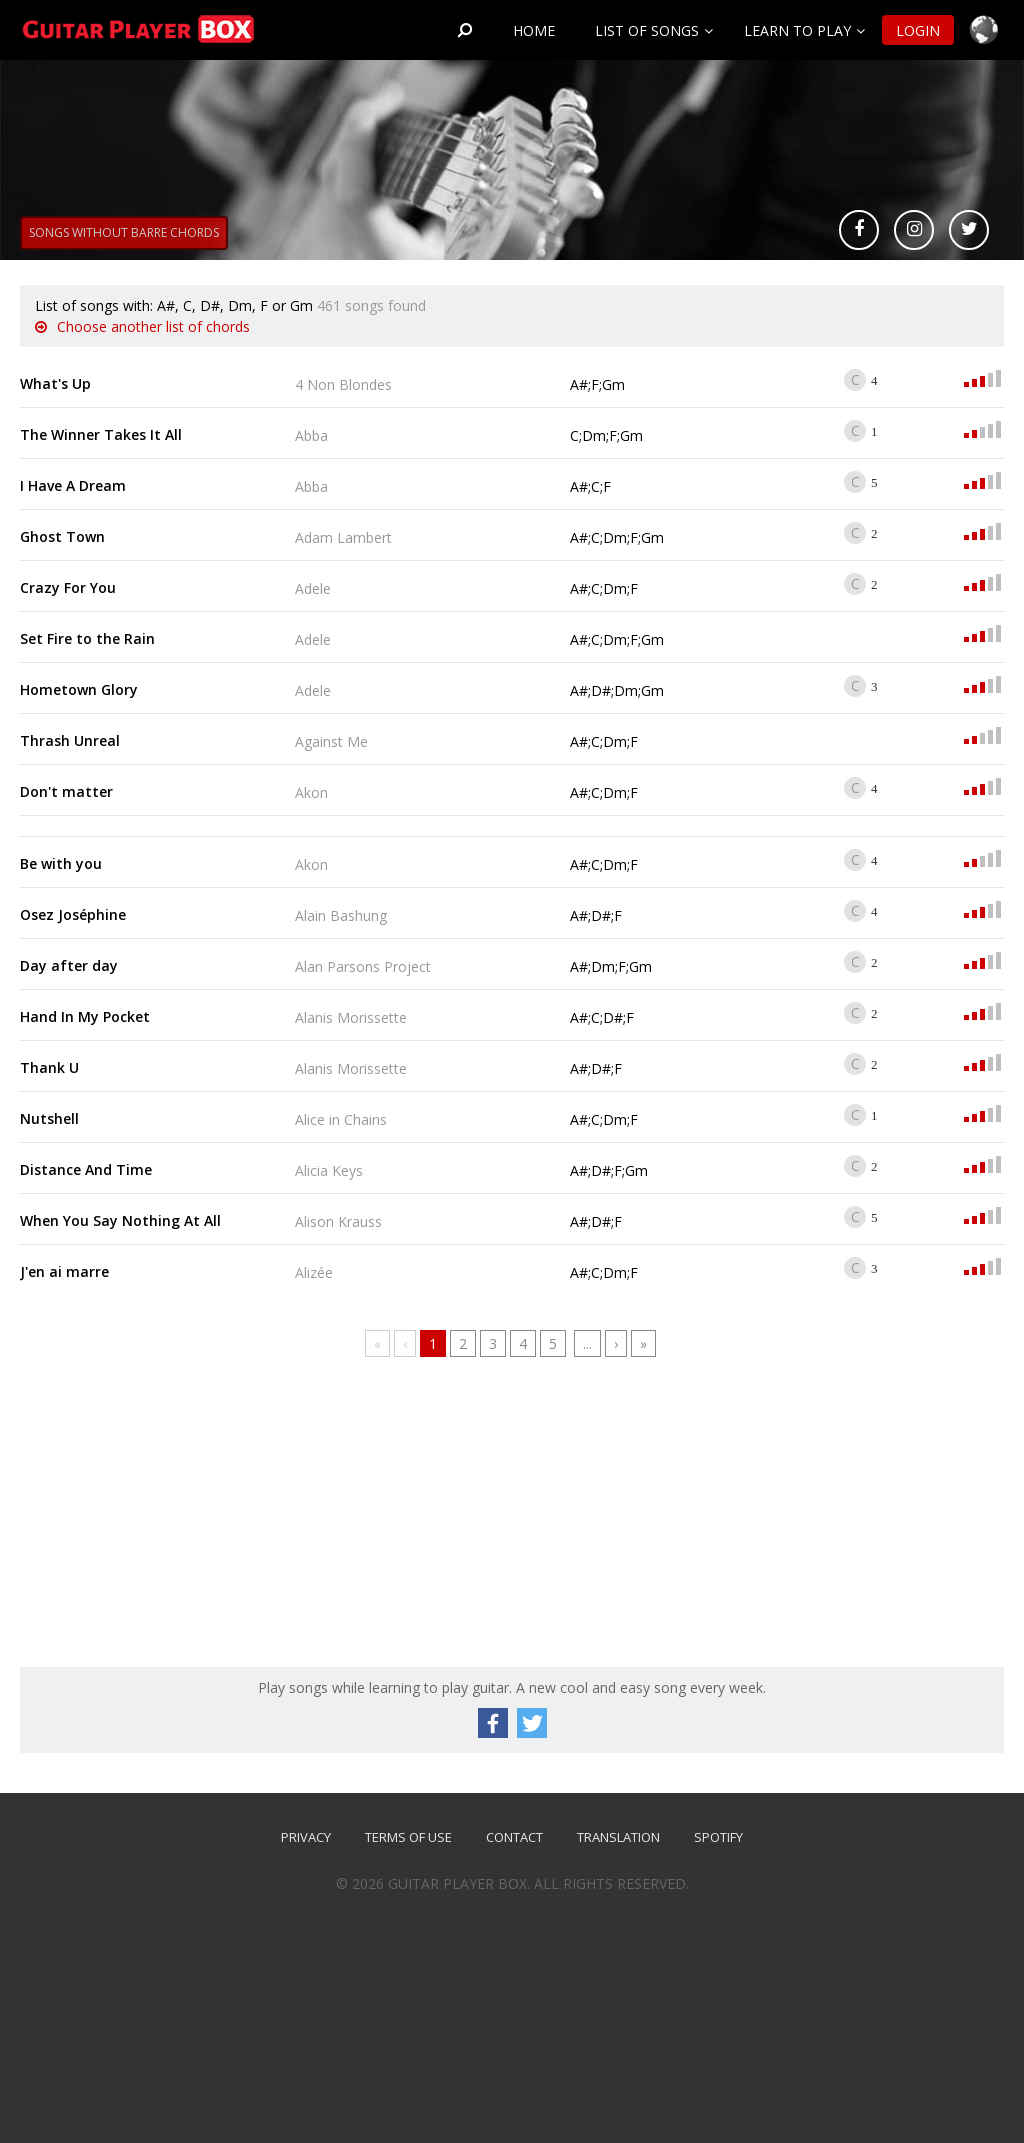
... (587, 1343)
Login (918, 30)
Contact (514, 1837)
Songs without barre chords (124, 232)
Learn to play (797, 30)
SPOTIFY (718, 1837)
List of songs (647, 30)
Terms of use (408, 1837)
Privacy (306, 1837)
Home (534, 30)
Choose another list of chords (153, 326)
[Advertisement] (170, 1517)
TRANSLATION (618, 1837)
